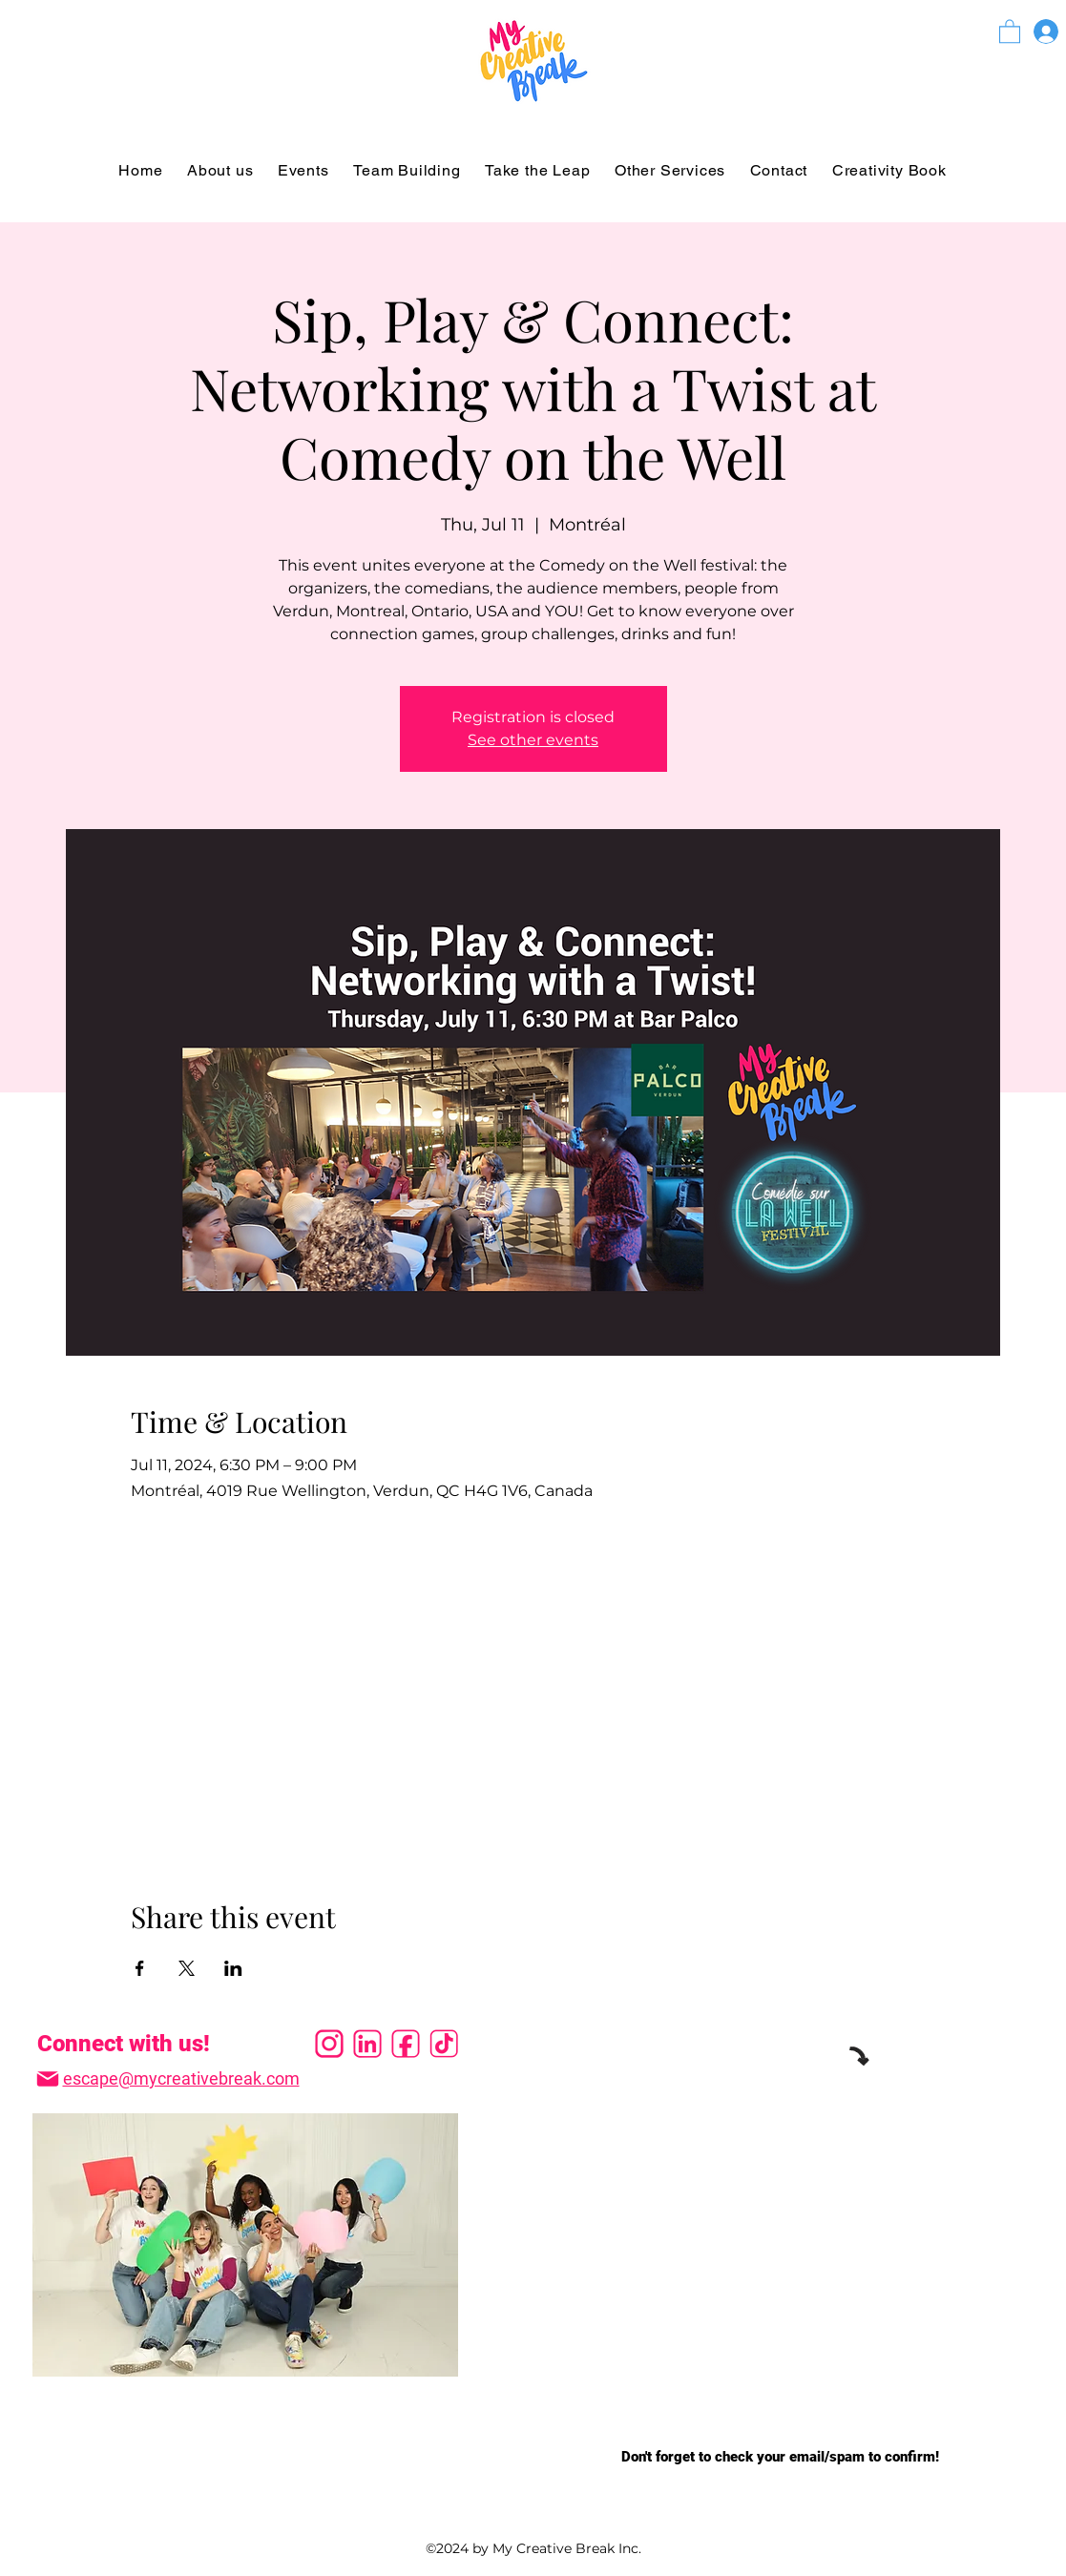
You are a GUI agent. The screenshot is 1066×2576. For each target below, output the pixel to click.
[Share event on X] (187, 1968)
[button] (1009, 30)
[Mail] (48, 2079)
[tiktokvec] (443, 2043)
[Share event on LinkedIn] (233, 1968)
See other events (533, 740)
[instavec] (329, 2043)
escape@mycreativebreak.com (181, 2078)
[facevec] (405, 2043)
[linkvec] (367, 2043)
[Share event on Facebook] (140, 1968)
